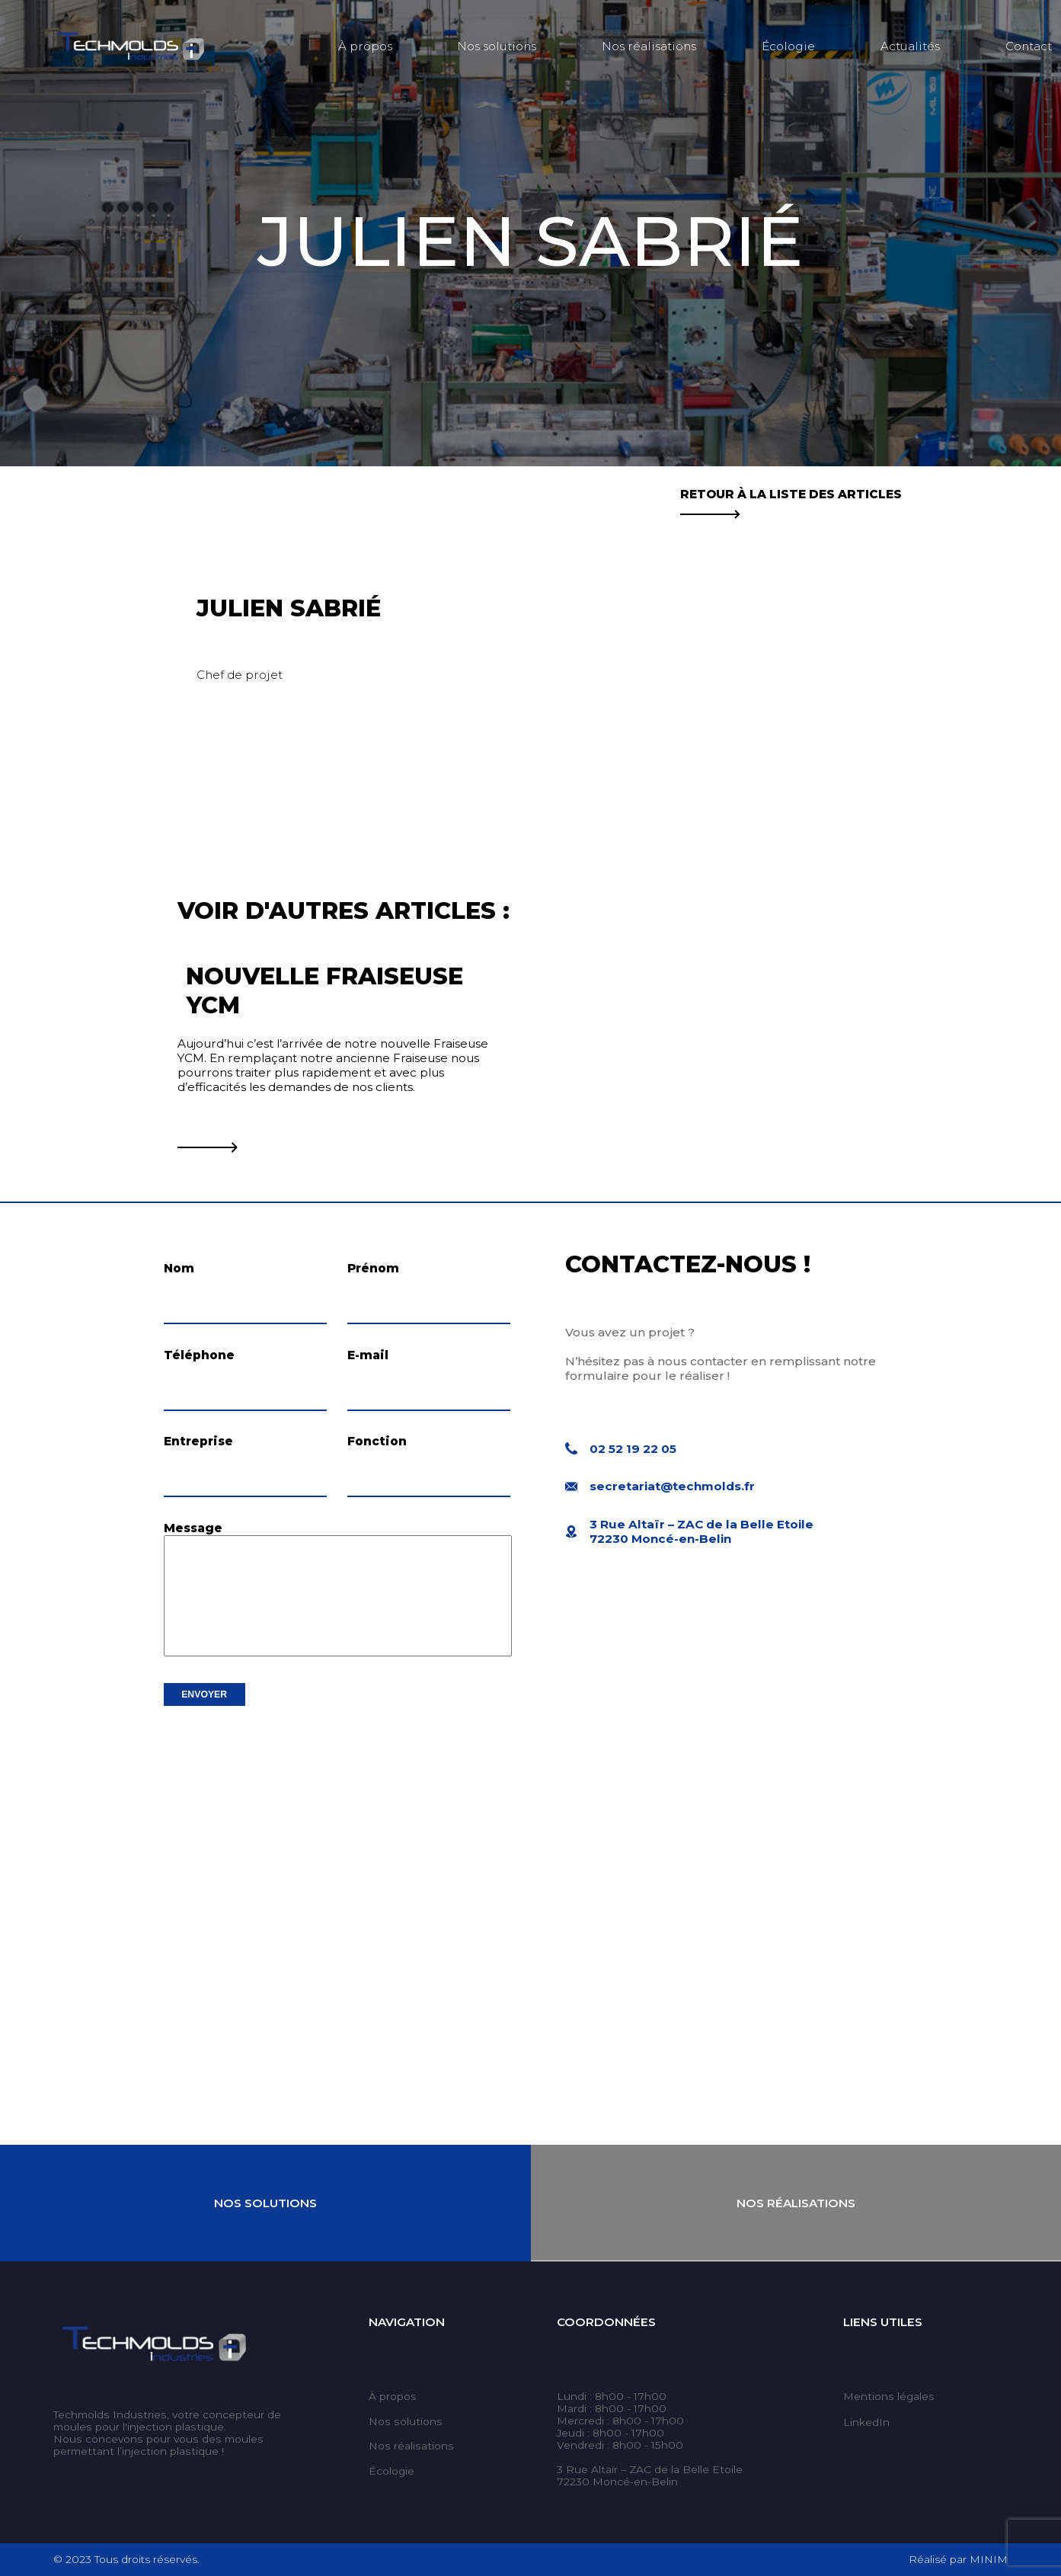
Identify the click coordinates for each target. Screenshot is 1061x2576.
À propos (365, 46)
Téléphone (199, 1355)
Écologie (788, 46)
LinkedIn (866, 2422)
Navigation (407, 2322)
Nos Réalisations (796, 2203)
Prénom (373, 1268)
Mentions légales (889, 2396)
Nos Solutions (265, 2203)
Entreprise (198, 1441)
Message (193, 1528)
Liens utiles (882, 2322)
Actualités (910, 46)
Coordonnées (606, 2322)
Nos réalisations (649, 46)
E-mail (367, 1355)
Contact (1028, 46)
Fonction (377, 1441)
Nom (179, 1268)
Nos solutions (496, 46)
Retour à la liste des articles (791, 501)
